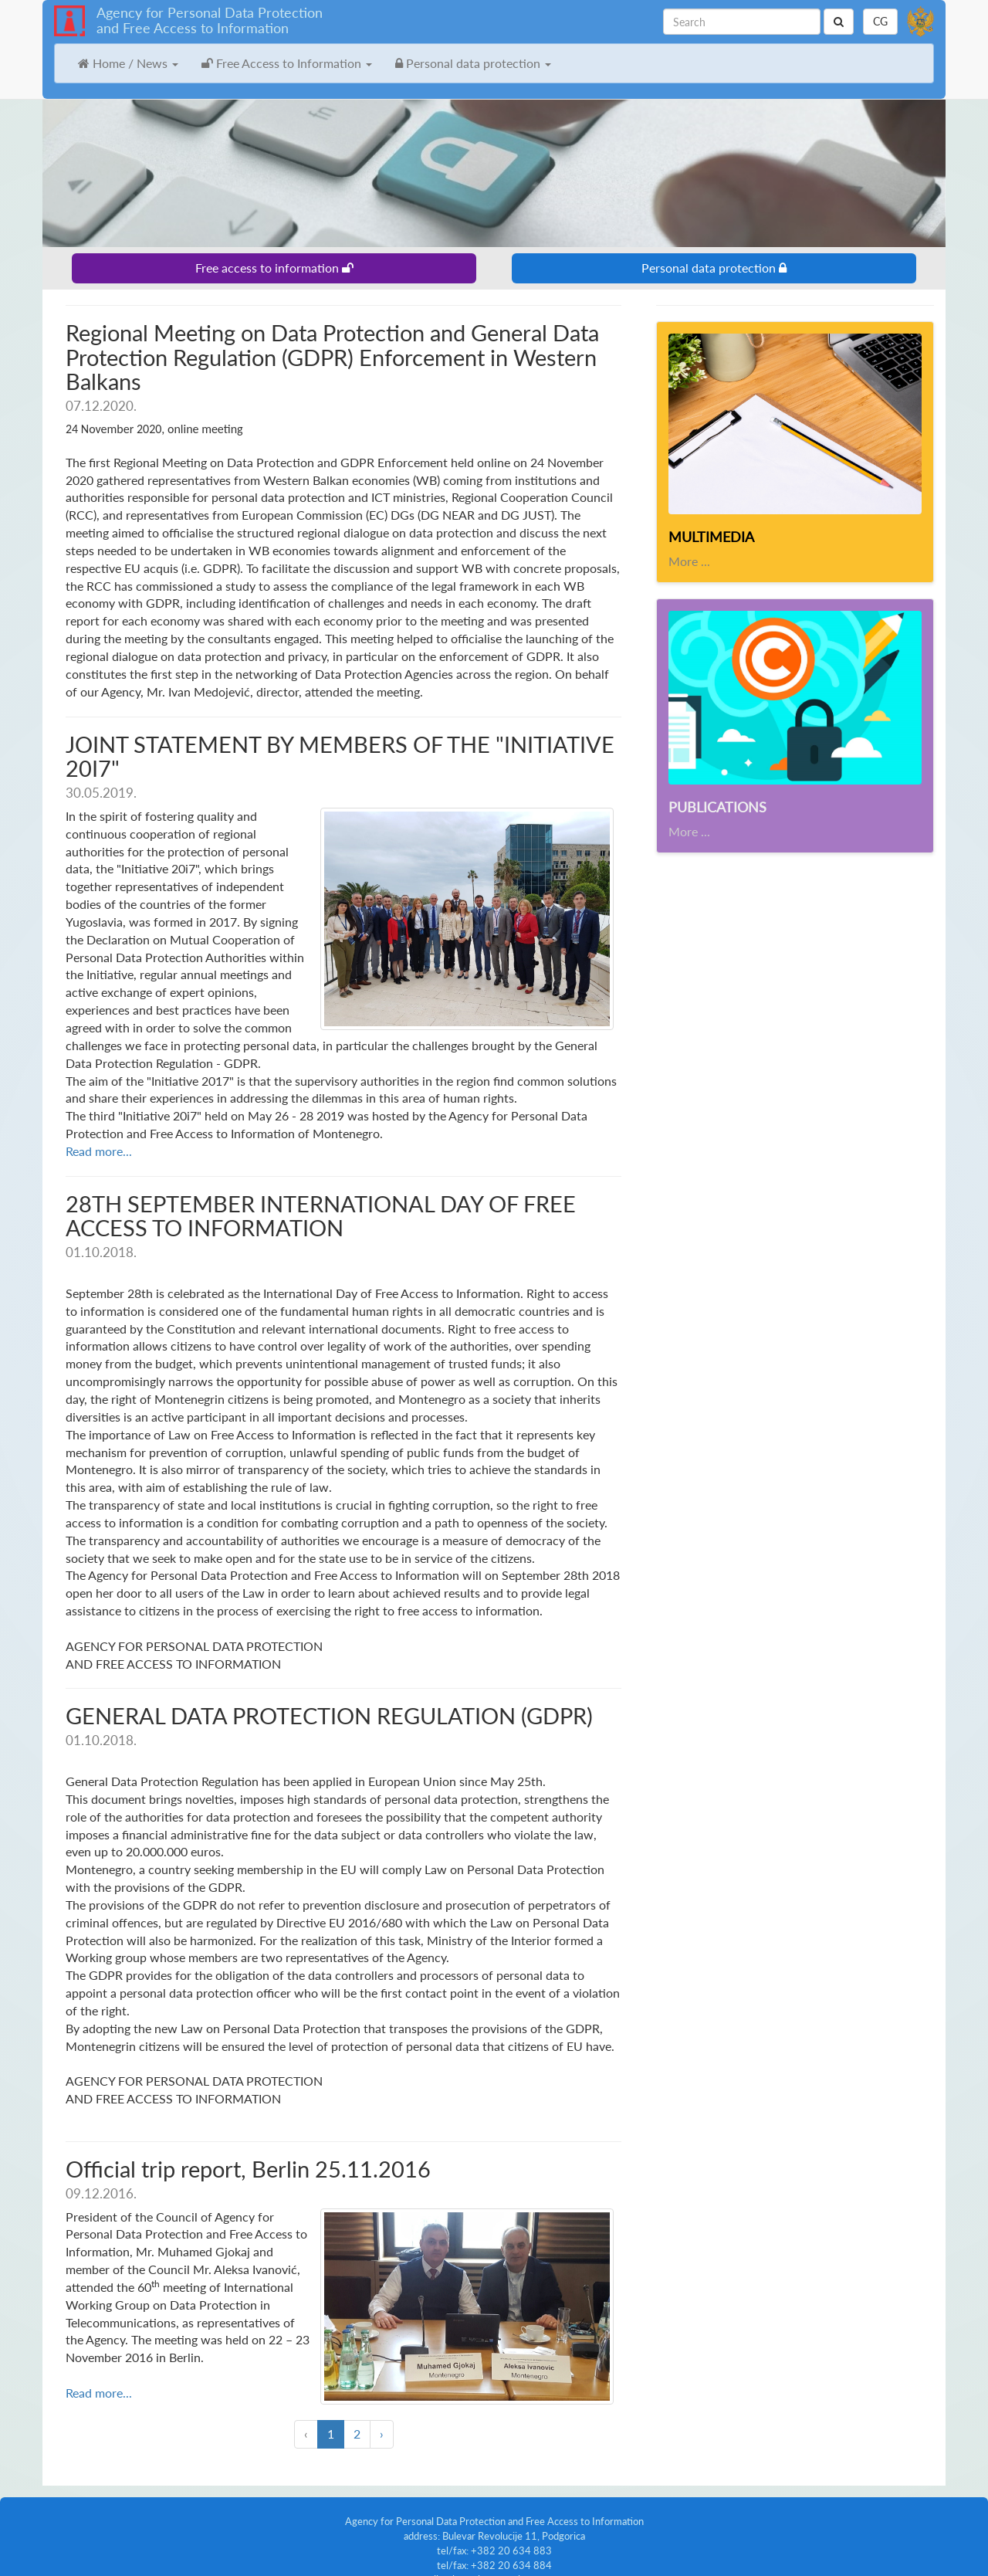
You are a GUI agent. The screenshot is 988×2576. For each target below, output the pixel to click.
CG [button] (880, 21)
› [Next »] (382, 2405)
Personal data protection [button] (473, 63)
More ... (689, 561)
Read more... (99, 1133)
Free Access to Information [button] (286, 63)
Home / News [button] (128, 63)
